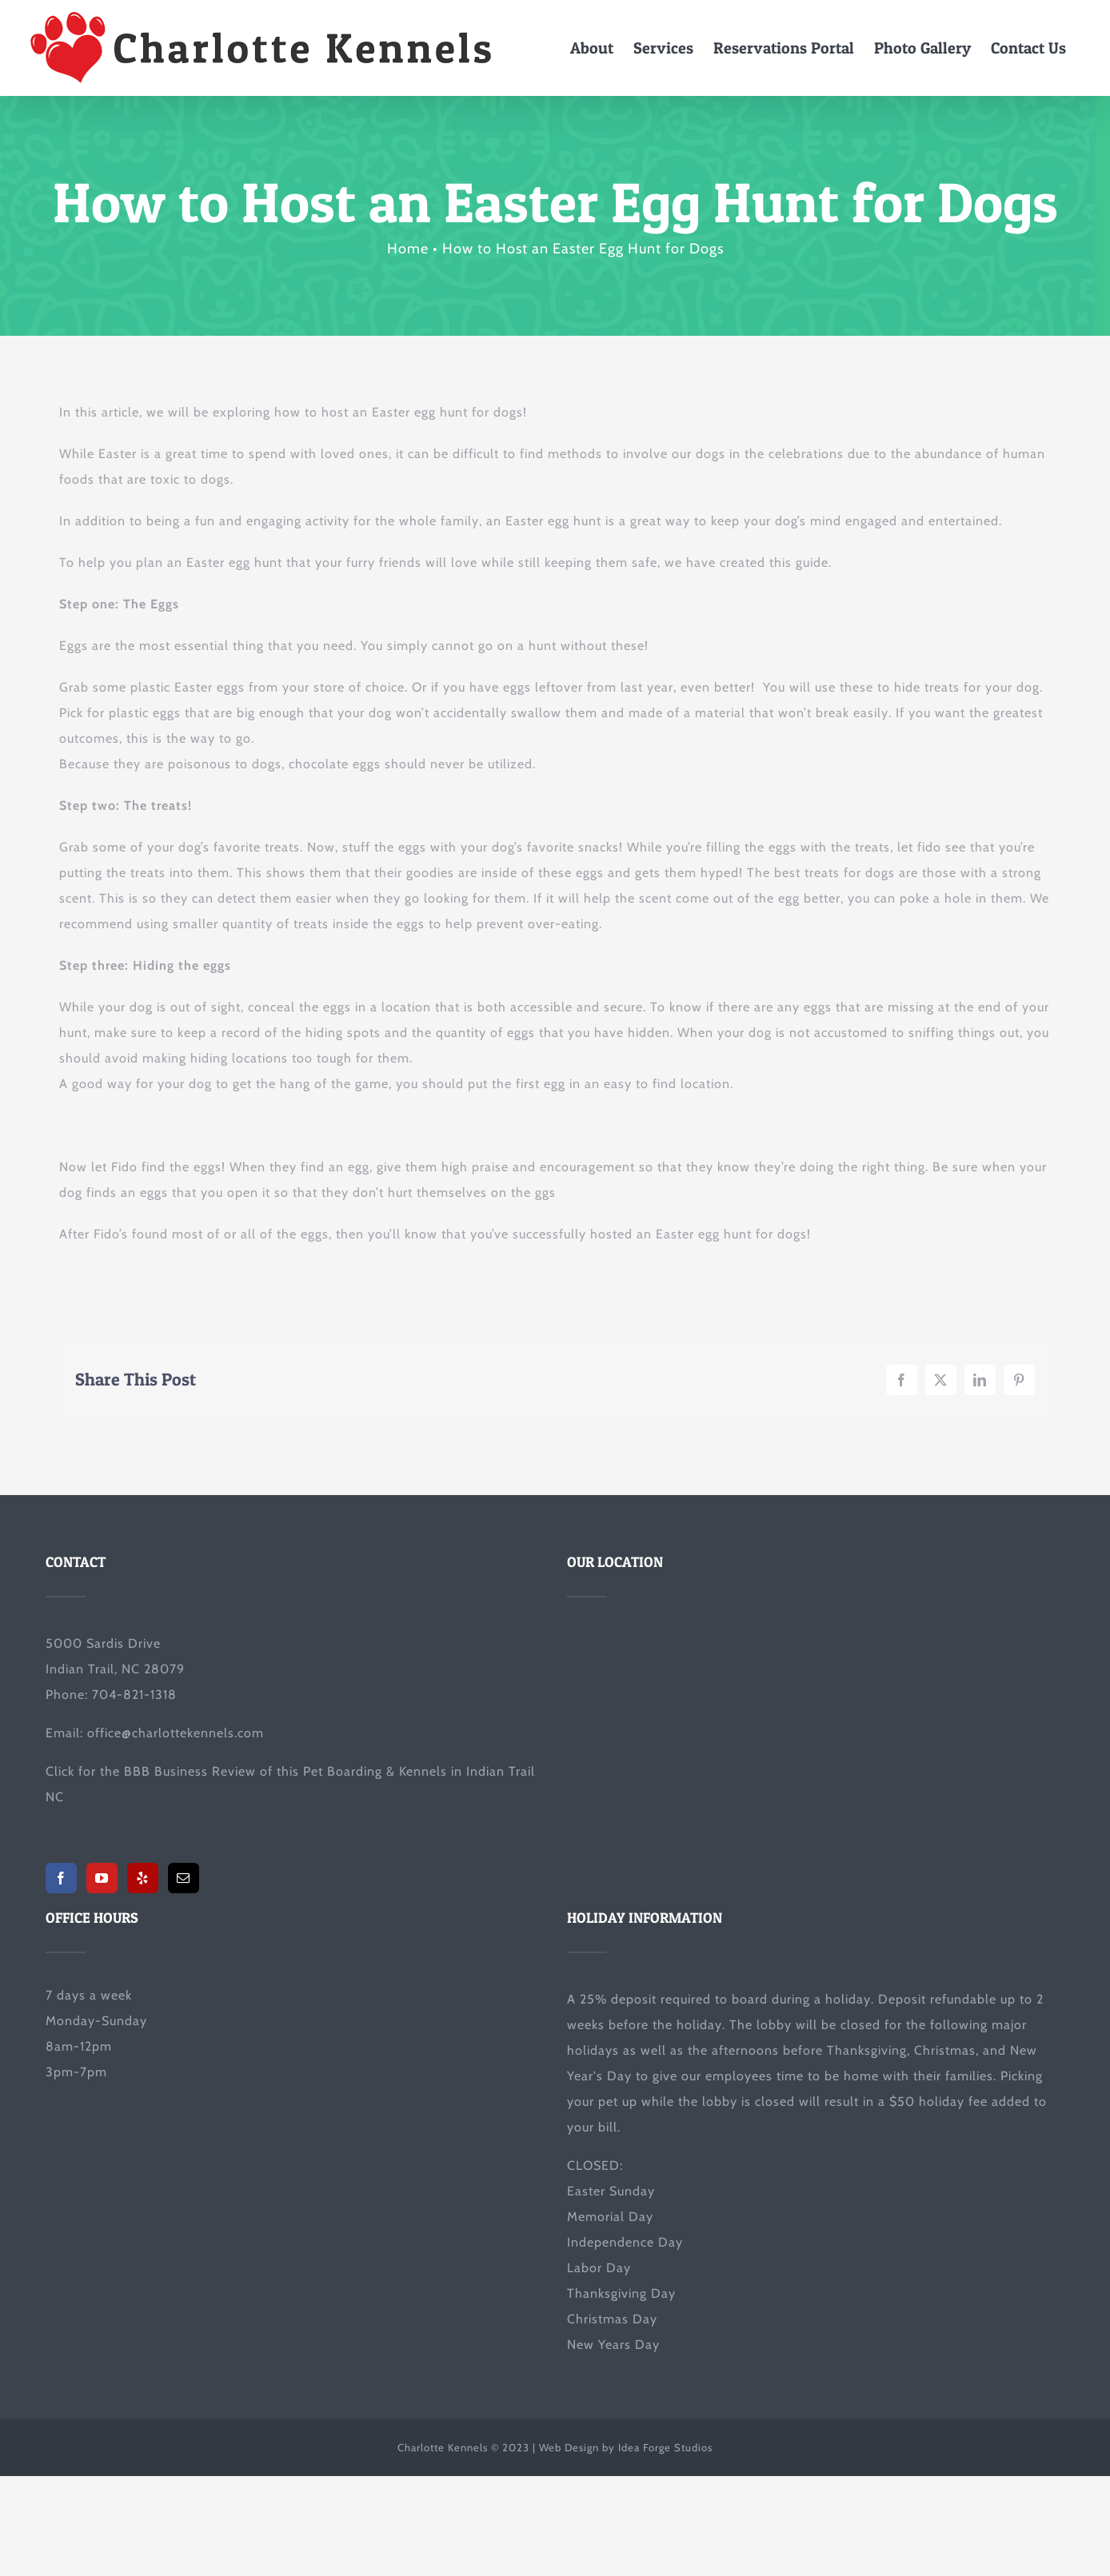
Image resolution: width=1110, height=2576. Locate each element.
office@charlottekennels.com (175, 1733)
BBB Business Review (190, 1771)
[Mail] (183, 1878)
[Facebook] (61, 1878)
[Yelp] (142, 1878)
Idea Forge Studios (665, 2447)
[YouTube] (102, 1878)
